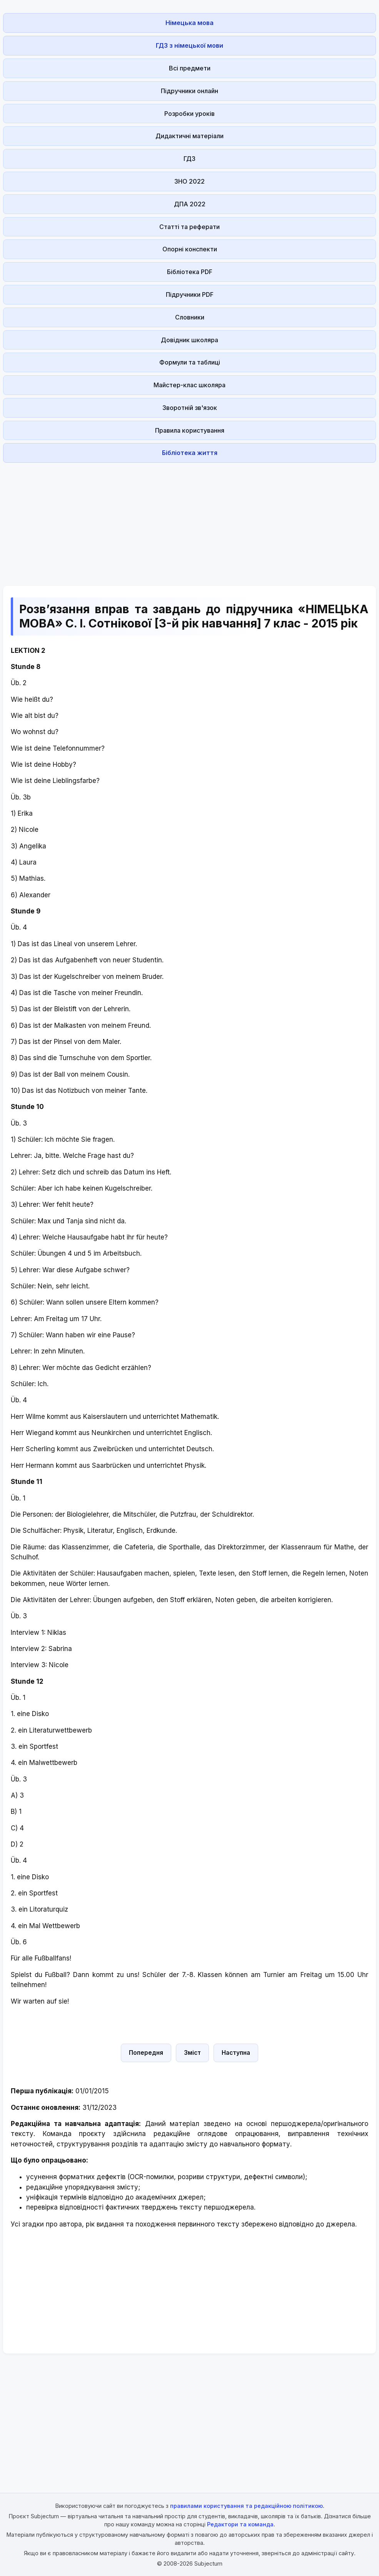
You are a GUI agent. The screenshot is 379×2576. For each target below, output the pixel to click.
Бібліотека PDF (189, 272)
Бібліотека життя (189, 453)
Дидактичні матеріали (189, 136)
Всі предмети (189, 68)
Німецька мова (189, 23)
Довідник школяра (189, 340)
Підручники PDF (190, 294)
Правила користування (189, 430)
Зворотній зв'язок (189, 407)
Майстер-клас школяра (189, 385)
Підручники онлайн (189, 91)
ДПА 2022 (189, 204)
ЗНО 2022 (189, 181)
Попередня (146, 2052)
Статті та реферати (189, 227)
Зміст (192, 2052)
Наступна (236, 2052)
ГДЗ (189, 158)
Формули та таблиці (189, 362)
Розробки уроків (189, 113)
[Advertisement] (189, 520)
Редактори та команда (240, 2524)
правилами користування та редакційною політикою (246, 2505)
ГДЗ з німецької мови (189, 45)
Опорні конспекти (189, 249)
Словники (189, 317)
